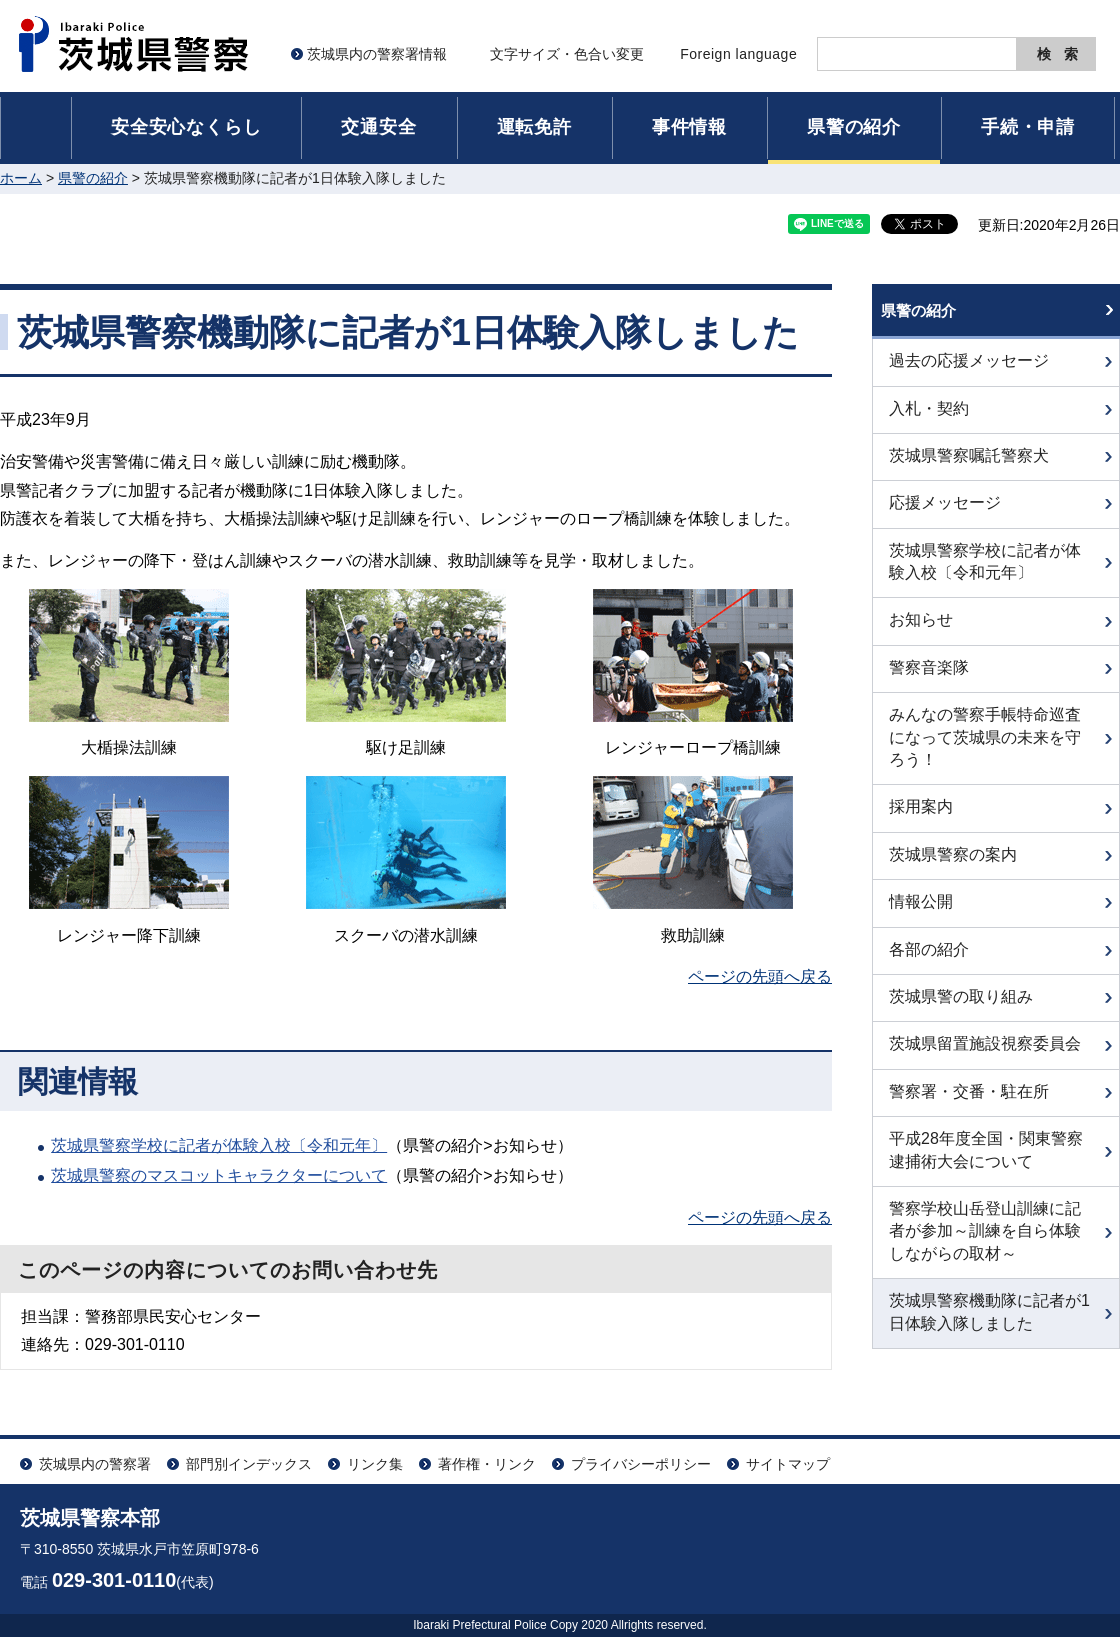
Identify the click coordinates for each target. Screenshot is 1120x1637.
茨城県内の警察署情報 (377, 54)
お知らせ (921, 633)
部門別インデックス (249, 1464)
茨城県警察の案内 (953, 867)
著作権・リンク (487, 1464)
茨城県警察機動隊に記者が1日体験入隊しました (989, 1325)
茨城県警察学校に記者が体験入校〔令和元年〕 (219, 1145)
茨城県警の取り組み (961, 1009)
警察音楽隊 (929, 680)
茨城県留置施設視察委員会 (985, 1057)
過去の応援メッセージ (969, 374)
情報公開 (921, 915)
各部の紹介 (929, 962)
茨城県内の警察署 (95, 1464)
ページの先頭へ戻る (760, 976)
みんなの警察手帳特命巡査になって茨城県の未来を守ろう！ (985, 751)
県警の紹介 (854, 127)
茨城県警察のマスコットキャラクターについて (219, 1175)
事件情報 (689, 127)
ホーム (21, 178)
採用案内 (921, 820)
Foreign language (738, 54)
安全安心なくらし (186, 127)
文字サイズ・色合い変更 (567, 54)
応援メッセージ (945, 516)
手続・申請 (1028, 127)
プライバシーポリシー (641, 1464)
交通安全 (378, 127)
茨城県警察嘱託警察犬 (969, 468)
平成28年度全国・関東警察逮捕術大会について (986, 1163)
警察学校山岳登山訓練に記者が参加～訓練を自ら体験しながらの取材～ (985, 1244)
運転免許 (534, 127)
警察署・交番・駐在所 (969, 1104)
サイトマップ (788, 1464)
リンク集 (375, 1464)
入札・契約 (929, 421)
